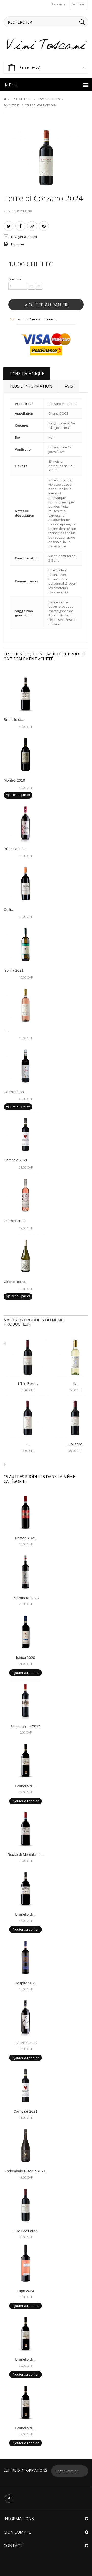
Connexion (78, 4)
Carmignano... (15, 1092)
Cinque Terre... (16, 1282)
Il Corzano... (75, 1444)
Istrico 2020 (25, 1657)
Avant (5, 1343)
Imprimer (17, 244)
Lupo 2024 (25, 2291)
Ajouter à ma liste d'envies (37, 319)
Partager (20, 226)
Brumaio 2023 (15, 849)
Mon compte (17, 2532)
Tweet (9, 226)
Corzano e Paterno (18, 211)
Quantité (14, 279)
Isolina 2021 (14, 970)
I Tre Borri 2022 (25, 2231)
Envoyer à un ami (24, 236)
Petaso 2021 (25, 1538)
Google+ (32, 226)
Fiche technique (27, 373)
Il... (6, 1031)
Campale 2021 (16, 1160)
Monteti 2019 (14, 780)
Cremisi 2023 (14, 1221)
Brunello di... (14, 719)
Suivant (5, 1464)
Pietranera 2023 (26, 1598)
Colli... (9, 909)
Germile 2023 (25, 2043)
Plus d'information (31, 386)
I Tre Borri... (28, 1383)
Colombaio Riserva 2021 (25, 2171)
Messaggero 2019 (25, 1726)
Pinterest (44, 226)
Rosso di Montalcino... (25, 1854)
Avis (69, 386)
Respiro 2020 (25, 1983)
